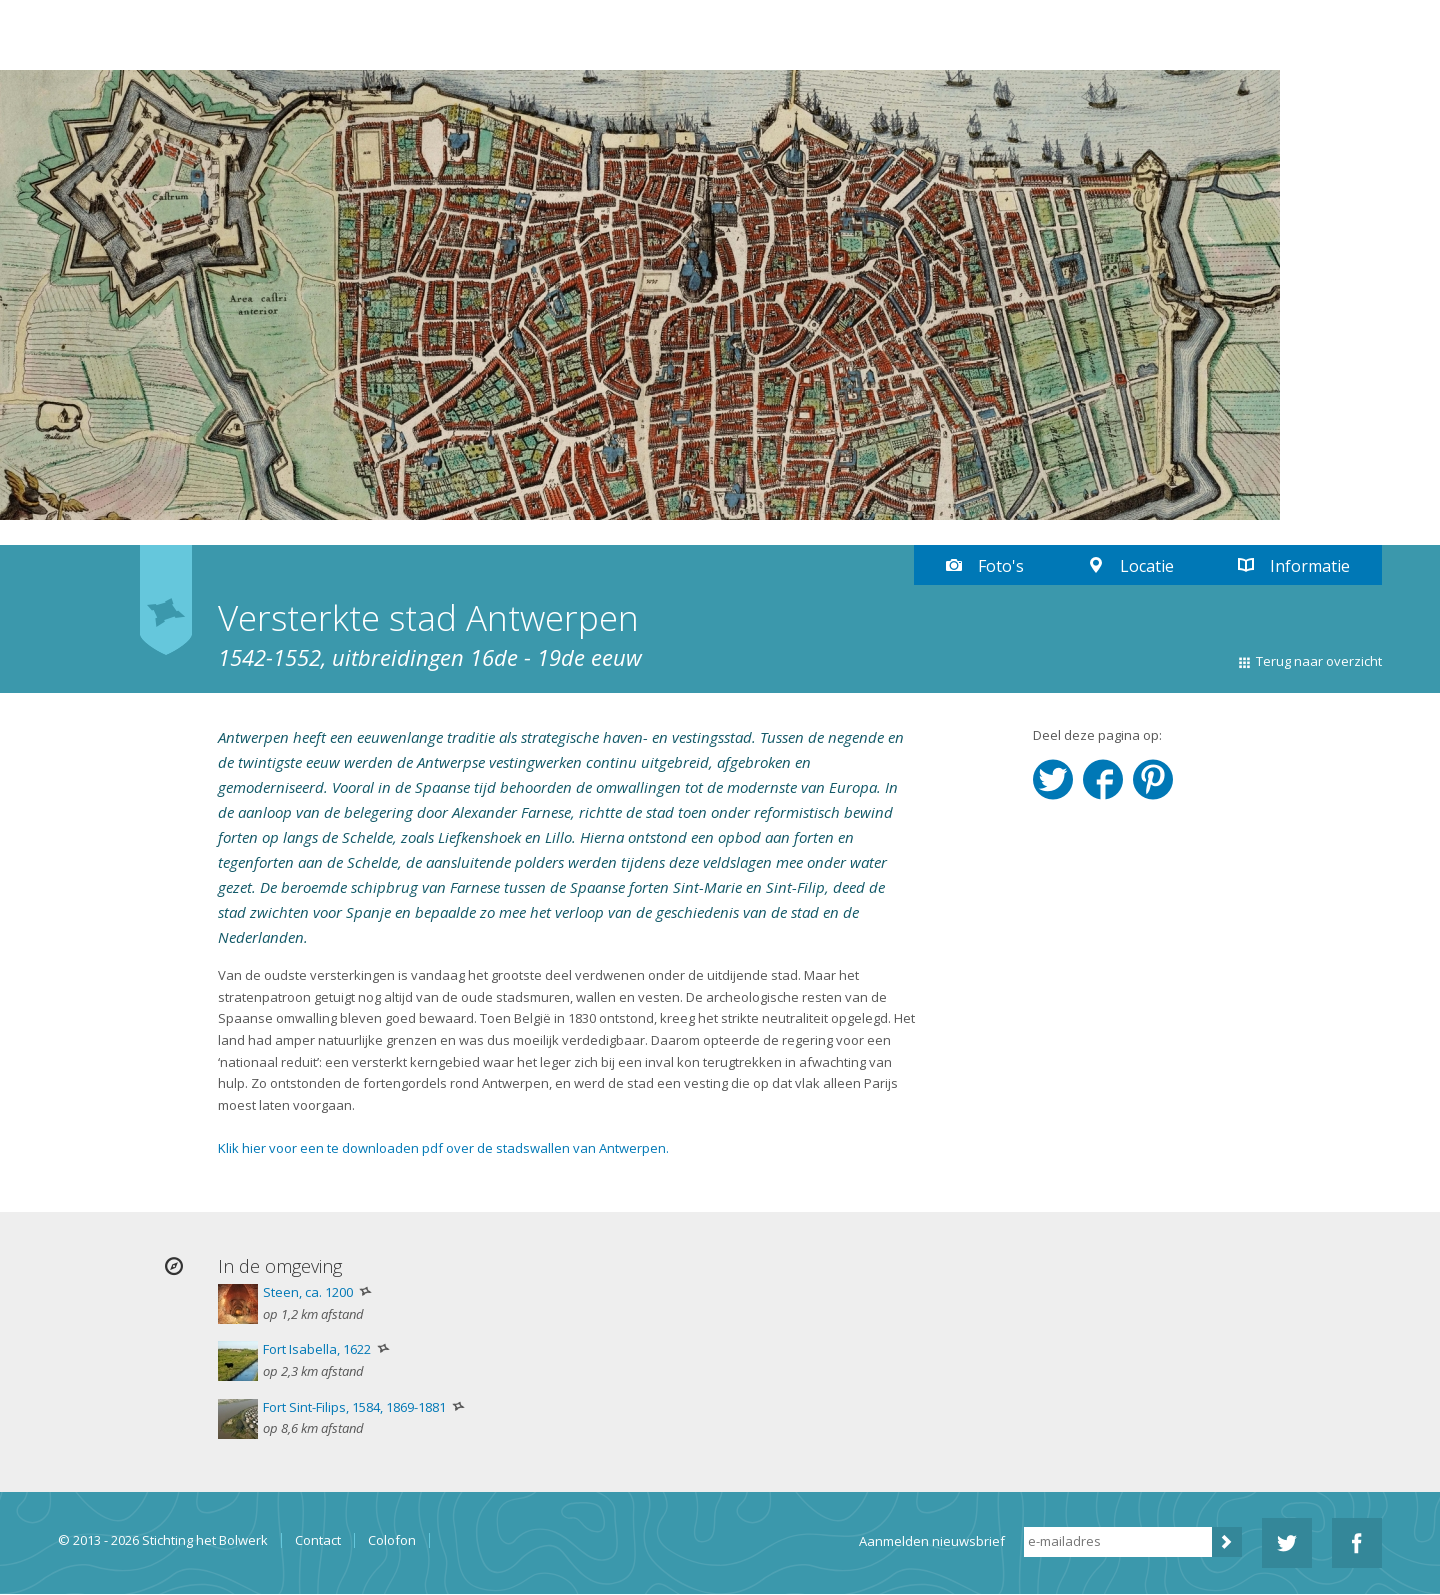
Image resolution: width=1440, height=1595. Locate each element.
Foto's (1001, 566)
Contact (318, 1540)
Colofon (392, 1540)
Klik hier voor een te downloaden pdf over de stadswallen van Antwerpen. (443, 1148)
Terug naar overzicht (1319, 661)
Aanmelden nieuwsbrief (932, 1541)
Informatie (1310, 566)
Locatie (1147, 566)
